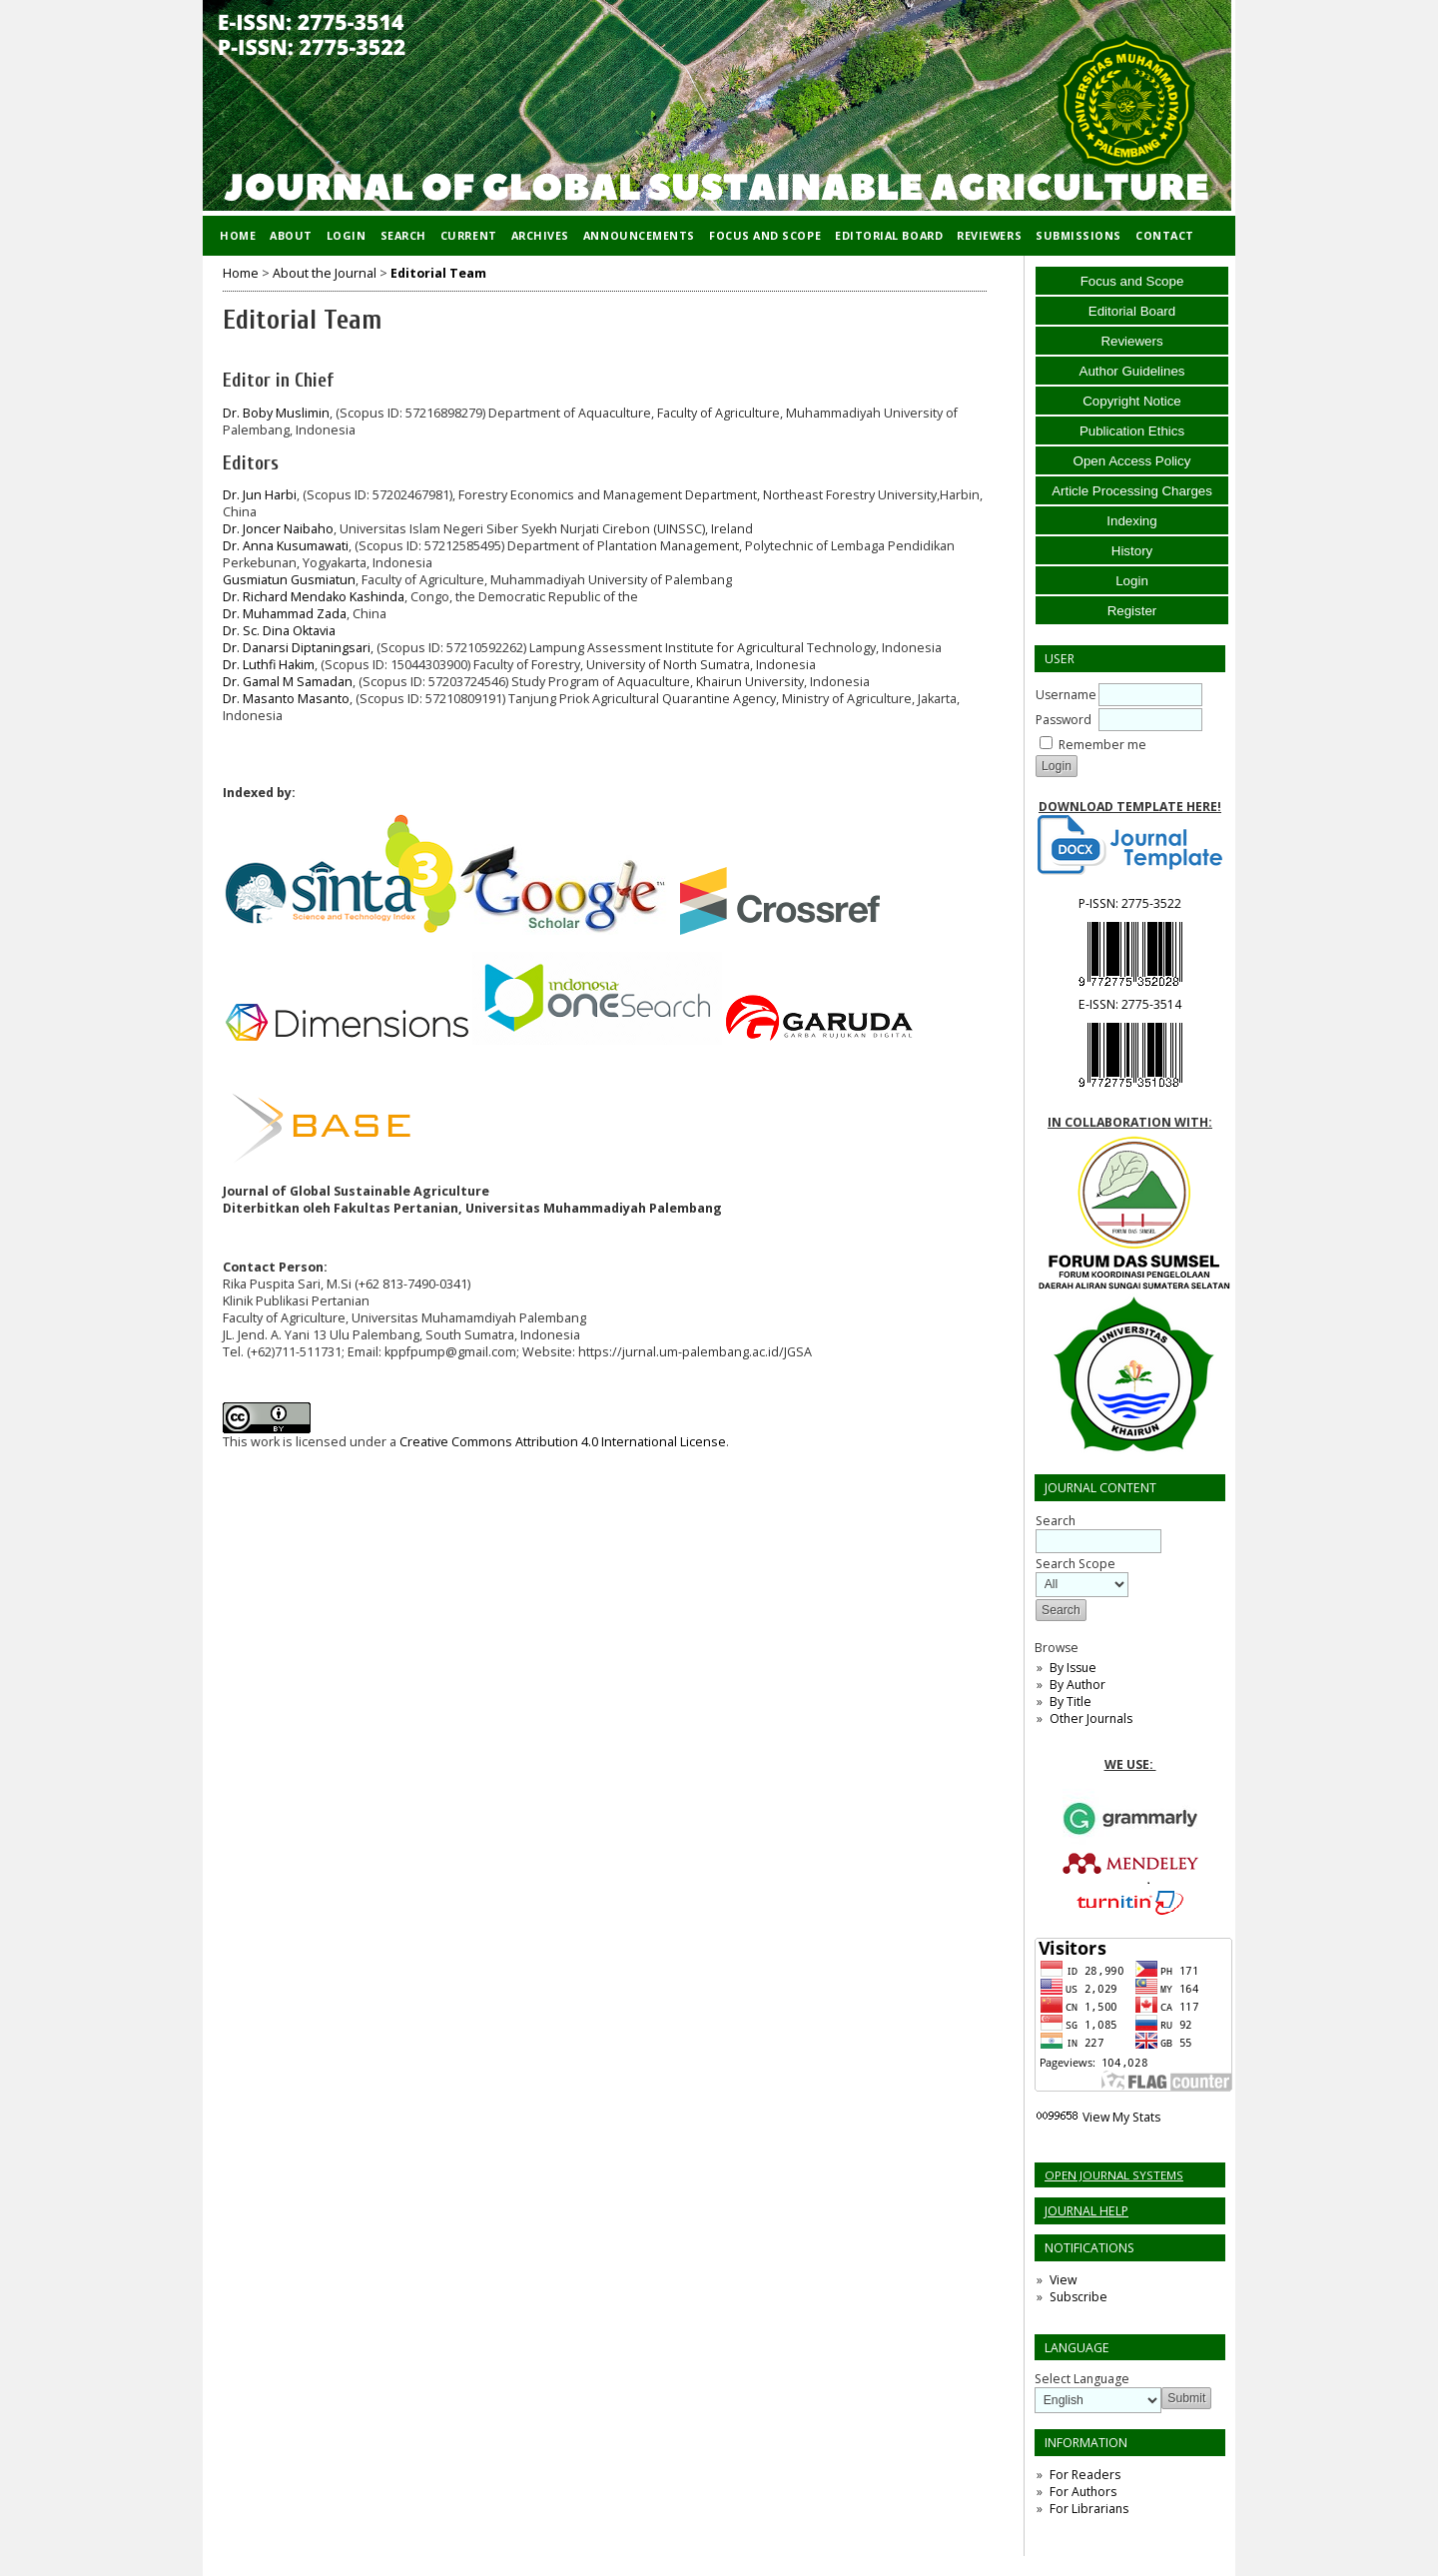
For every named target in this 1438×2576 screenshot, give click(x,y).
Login (1131, 580)
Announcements (639, 235)
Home (238, 235)
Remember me (1102, 744)
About (291, 235)
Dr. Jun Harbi (260, 494)
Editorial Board (1131, 311)
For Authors (1083, 2491)
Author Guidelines (1132, 371)
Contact (1164, 235)
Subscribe (1078, 2296)
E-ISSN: (1129, 1004)
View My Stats (1121, 2117)
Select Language (1082, 2378)
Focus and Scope (1132, 281)
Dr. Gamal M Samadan (288, 681)
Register (1132, 610)
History (1131, 550)
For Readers (1085, 2474)
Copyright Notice (1131, 401)
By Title (1070, 1701)
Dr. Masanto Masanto (286, 698)
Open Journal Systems (1114, 2174)
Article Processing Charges (1132, 490)
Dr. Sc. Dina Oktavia (279, 630)
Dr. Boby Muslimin (276, 413)
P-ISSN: (1129, 903)
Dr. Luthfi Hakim (269, 664)
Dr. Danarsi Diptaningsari (296, 647)
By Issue (1073, 1667)
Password (1063, 719)
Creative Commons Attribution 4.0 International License (562, 1441)
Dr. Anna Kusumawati (286, 545)
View (1063, 2279)
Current (468, 235)
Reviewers (1131, 341)
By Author (1077, 1684)
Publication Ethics (1131, 431)
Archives (540, 235)
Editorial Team (438, 273)
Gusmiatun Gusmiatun (289, 579)
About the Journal (324, 273)
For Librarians (1089, 2508)
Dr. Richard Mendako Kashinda (313, 596)
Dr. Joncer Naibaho (278, 528)
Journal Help (1086, 2210)
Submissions (1078, 235)
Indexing (1131, 520)
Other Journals (1091, 1718)
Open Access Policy (1132, 460)
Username (1066, 694)
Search (403, 235)
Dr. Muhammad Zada (285, 613)
